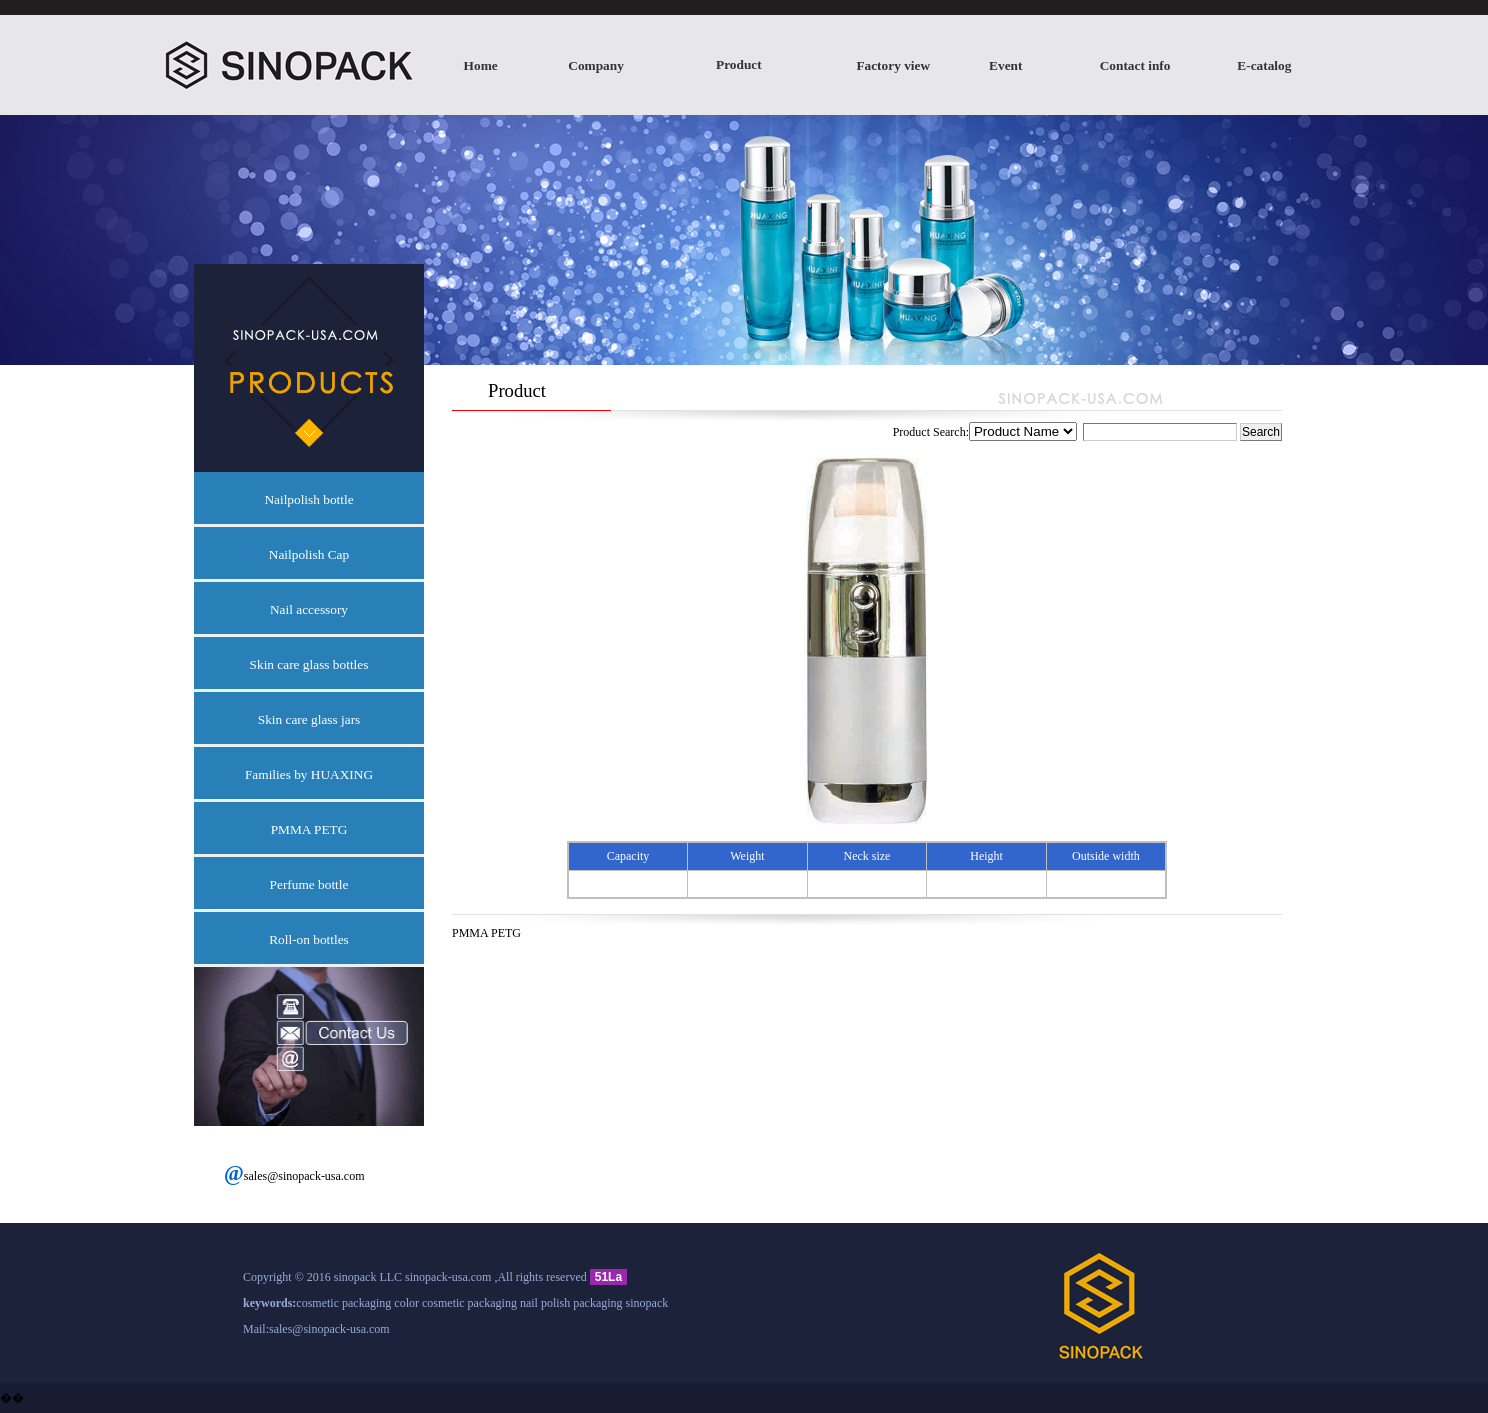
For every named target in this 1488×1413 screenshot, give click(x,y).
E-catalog (1264, 65)
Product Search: (1066, 432)
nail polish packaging (571, 1303)
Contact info (1135, 65)
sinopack (647, 1303)
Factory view (893, 65)
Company (596, 65)
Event (1005, 65)
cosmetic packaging (343, 1303)
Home (481, 65)
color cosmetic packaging (455, 1303)
